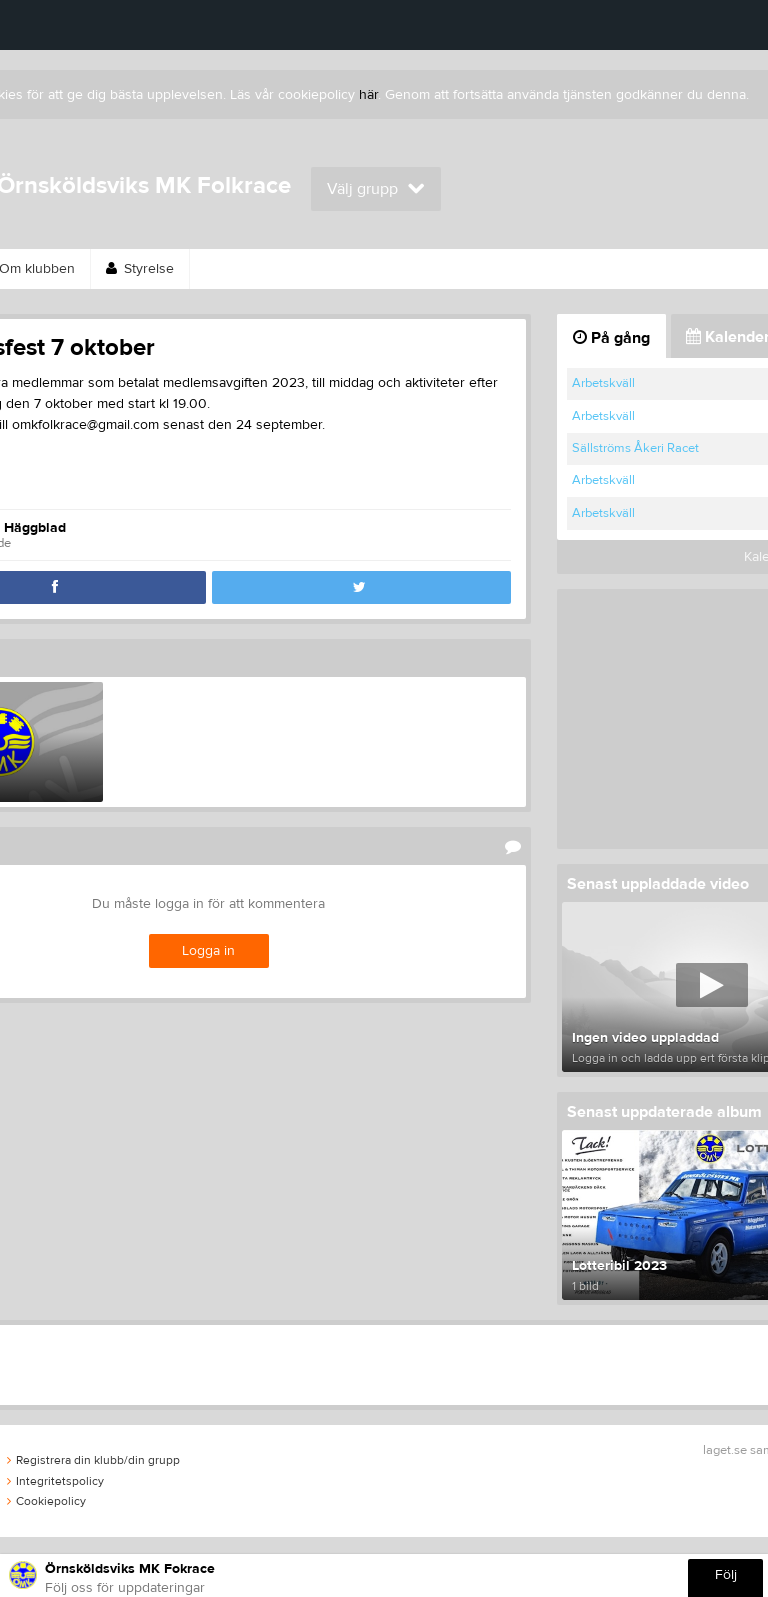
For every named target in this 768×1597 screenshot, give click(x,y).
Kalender (566, 269)
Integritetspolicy (55, 1481)
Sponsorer (248, 269)
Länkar (352, 269)
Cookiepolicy (46, 1501)
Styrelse (140, 269)
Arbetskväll (603, 383)
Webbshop (456, 269)
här (368, 95)
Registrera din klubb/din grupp (93, 1460)
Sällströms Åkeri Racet (635, 448)
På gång (611, 338)
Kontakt (667, 269)
